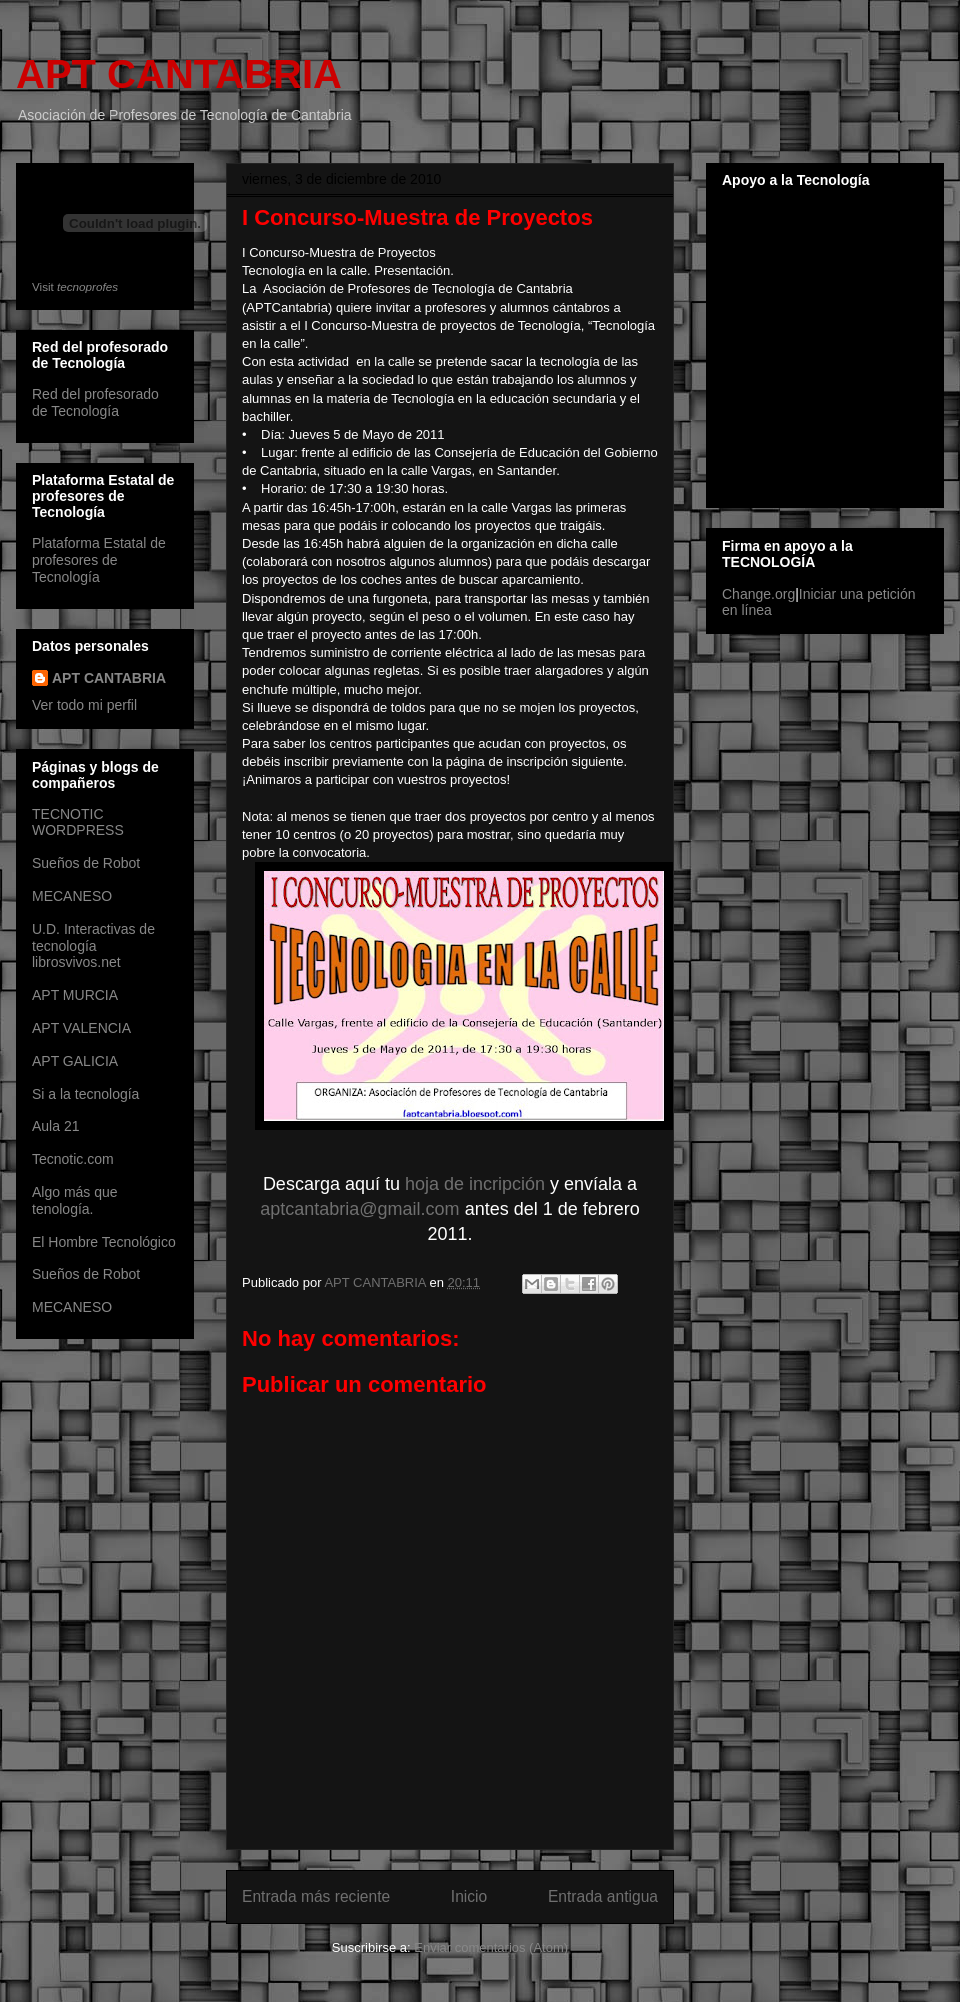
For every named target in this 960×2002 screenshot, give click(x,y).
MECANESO (72, 896)
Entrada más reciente (316, 1896)
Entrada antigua (603, 1896)
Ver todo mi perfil (84, 705)
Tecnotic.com (73, 1159)
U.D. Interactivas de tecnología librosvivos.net (93, 946)
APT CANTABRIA (179, 74)
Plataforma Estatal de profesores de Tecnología (99, 560)
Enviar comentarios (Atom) (491, 1947)
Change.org (758, 594)
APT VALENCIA (81, 1028)
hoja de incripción (475, 1184)
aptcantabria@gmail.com (359, 1209)
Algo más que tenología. (75, 1200)
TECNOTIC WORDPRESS (78, 822)
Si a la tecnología (85, 1094)
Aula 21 (55, 1126)
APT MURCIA (75, 995)
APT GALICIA (75, 1061)
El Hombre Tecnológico (104, 1242)
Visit (75, 286)
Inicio (469, 1896)
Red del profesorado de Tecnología (95, 402)
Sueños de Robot (86, 863)
